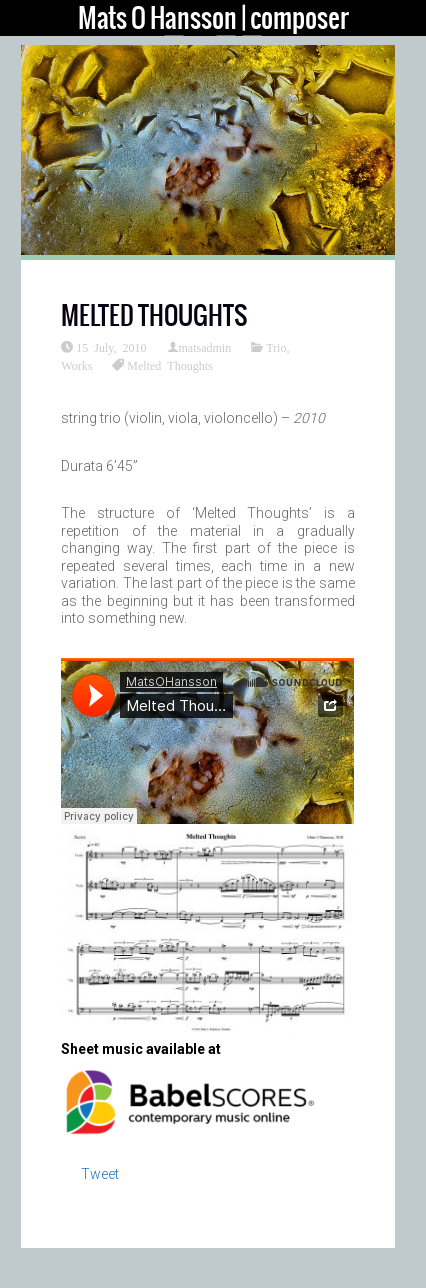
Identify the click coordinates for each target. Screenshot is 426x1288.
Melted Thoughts (169, 365)
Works (76, 365)
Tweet (100, 1174)
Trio (276, 347)
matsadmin (205, 347)
